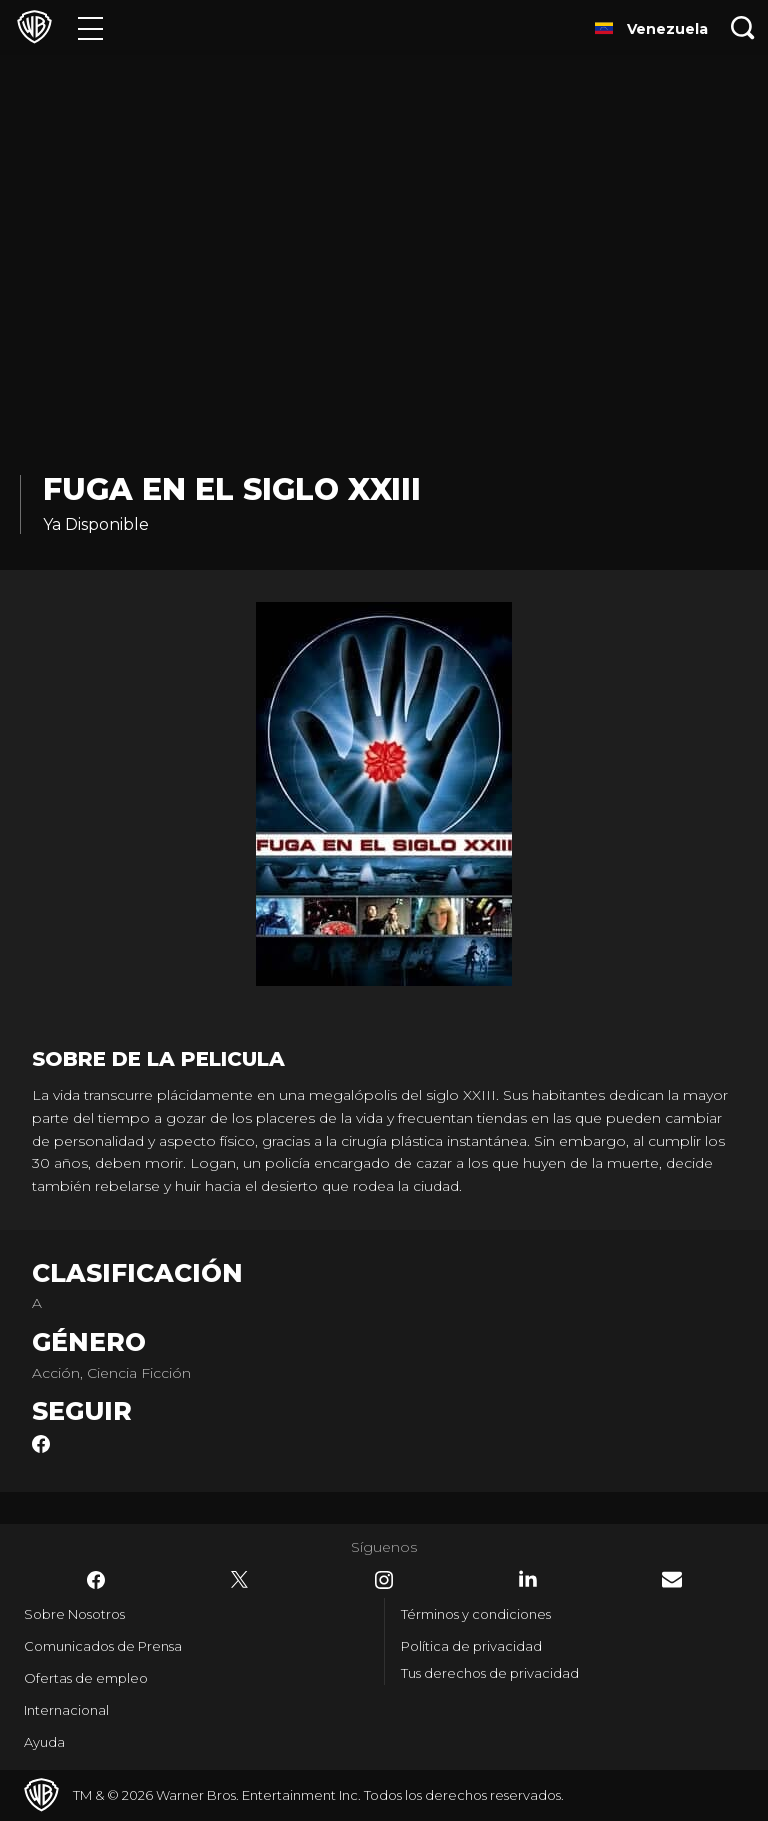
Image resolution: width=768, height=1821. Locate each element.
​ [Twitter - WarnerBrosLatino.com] (240, 1580)
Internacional (66, 1710)
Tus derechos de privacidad (490, 1673)
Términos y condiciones (476, 1614)
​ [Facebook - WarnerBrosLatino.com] (96, 1580)
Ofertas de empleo (86, 1678)
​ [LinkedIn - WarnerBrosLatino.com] (528, 1579)
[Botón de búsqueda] (743, 27)
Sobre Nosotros (74, 1614)
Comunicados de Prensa (103, 1646)
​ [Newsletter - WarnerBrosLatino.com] (672, 1579)
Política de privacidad (471, 1646)
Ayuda (44, 1742)
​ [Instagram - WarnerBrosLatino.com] (384, 1580)
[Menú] (90, 27)
